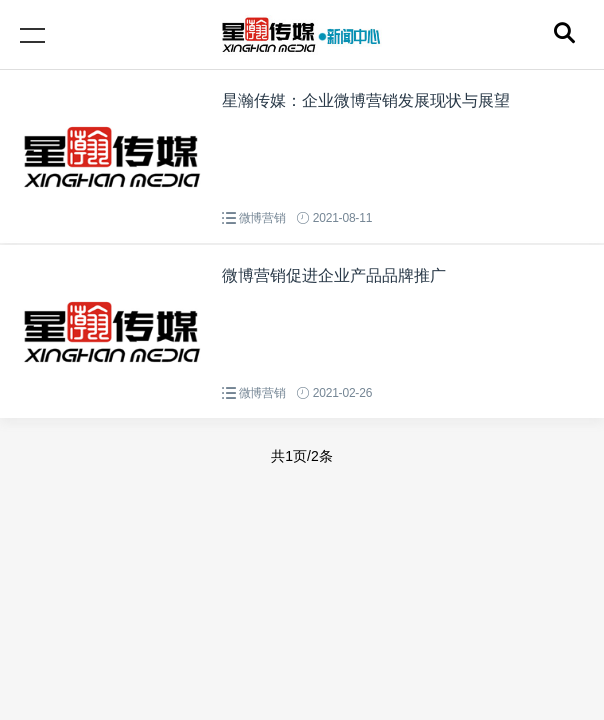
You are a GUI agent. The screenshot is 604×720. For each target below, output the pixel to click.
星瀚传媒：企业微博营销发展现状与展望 (366, 100)
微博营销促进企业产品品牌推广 (334, 275)
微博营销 (262, 218)
